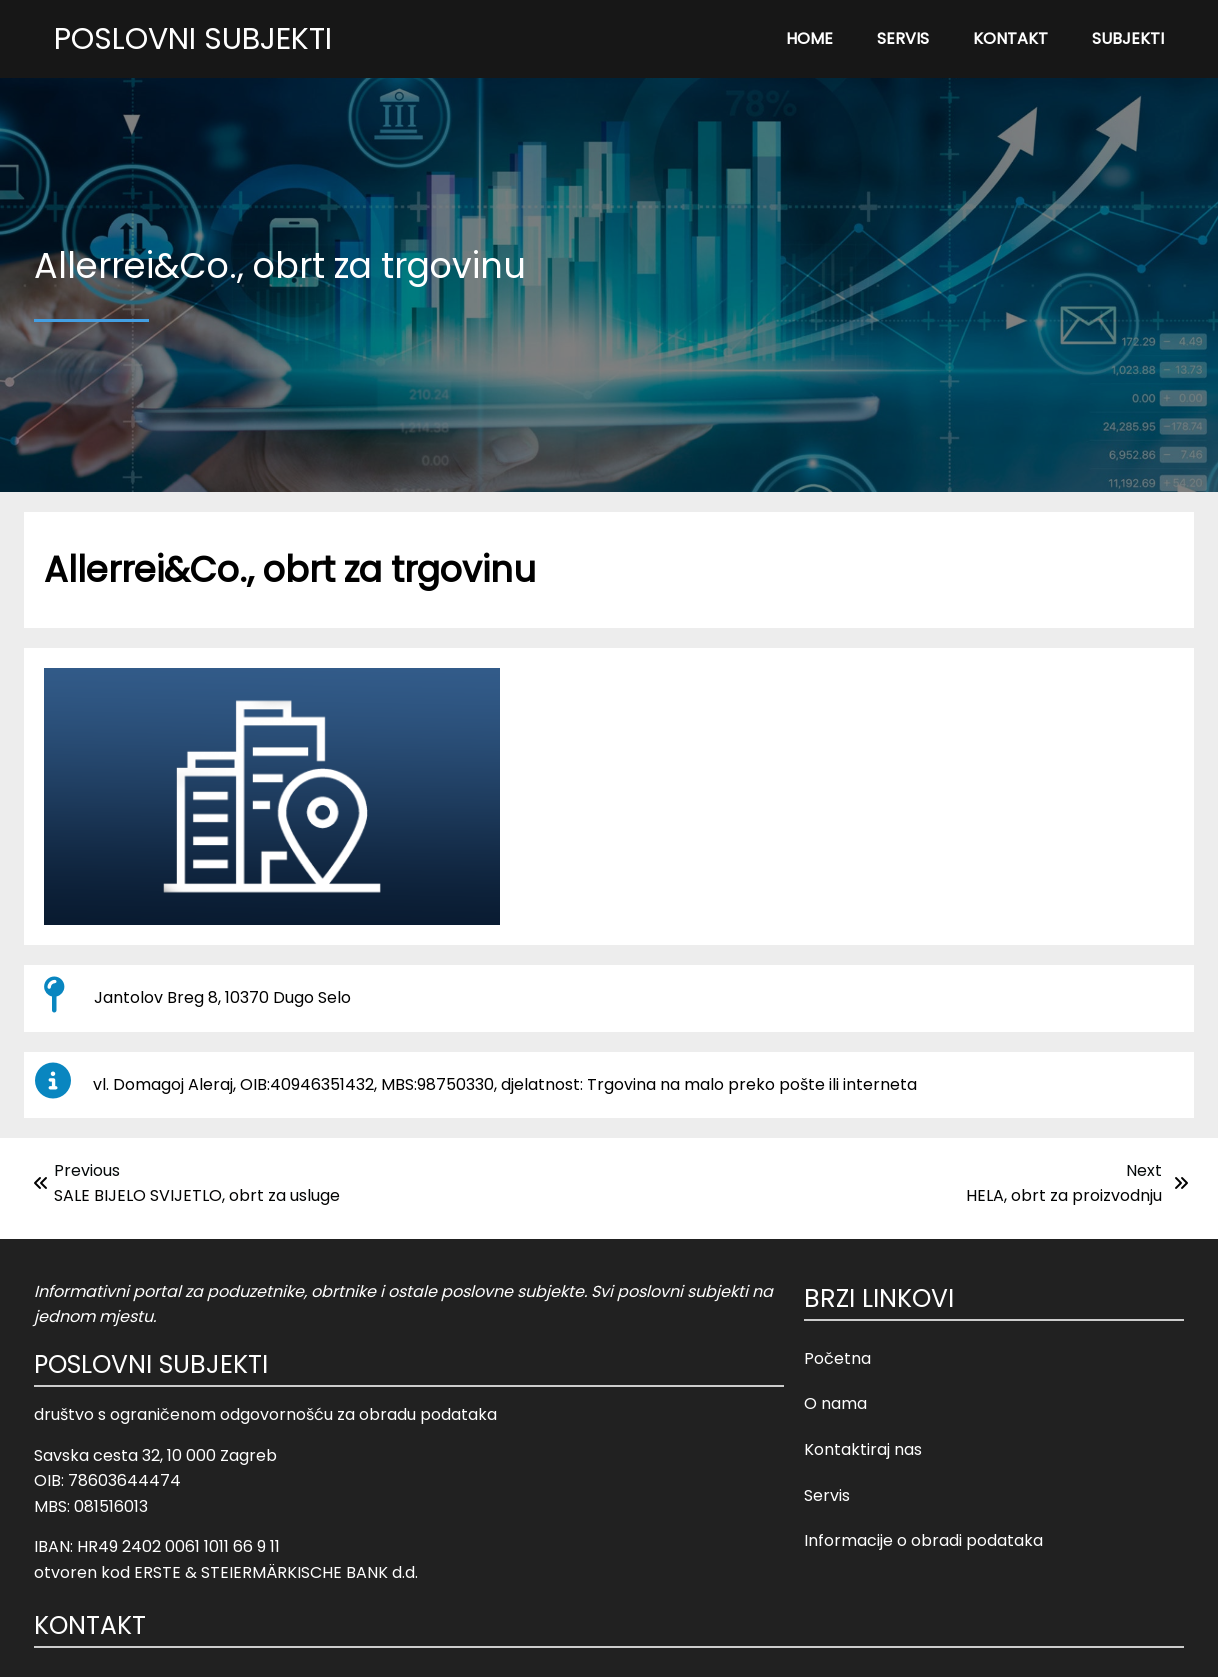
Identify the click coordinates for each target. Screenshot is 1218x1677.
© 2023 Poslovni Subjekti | (566, 1647)
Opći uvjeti (709, 1647)
